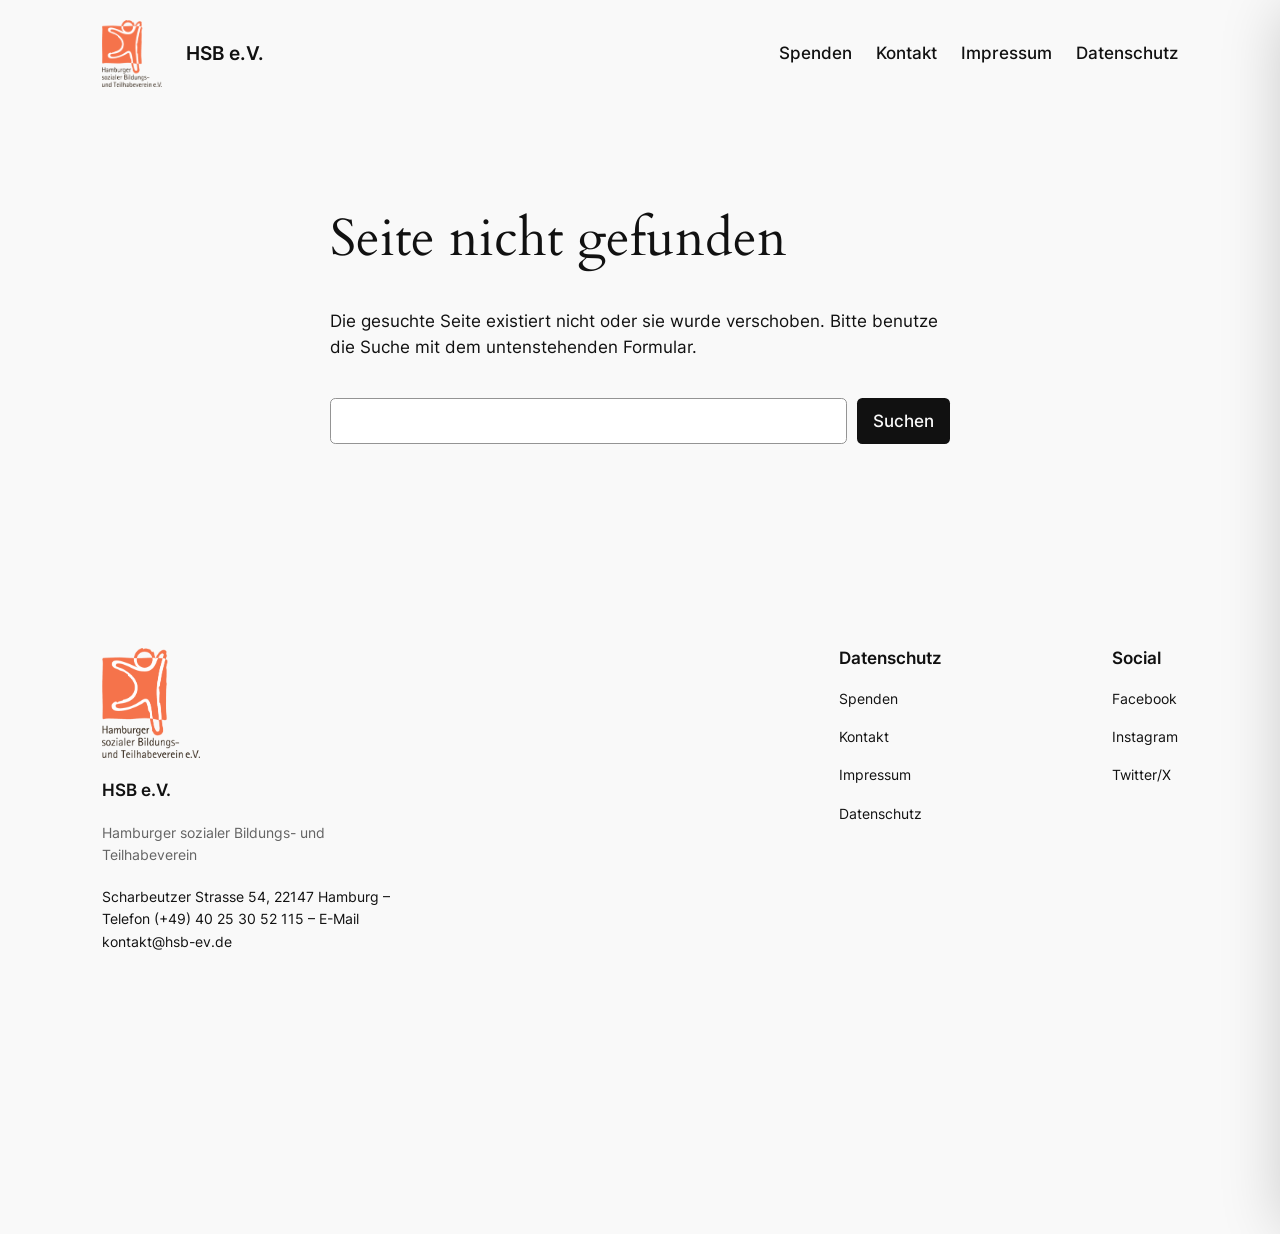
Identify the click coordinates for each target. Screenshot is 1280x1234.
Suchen (903, 421)
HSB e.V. (225, 53)
